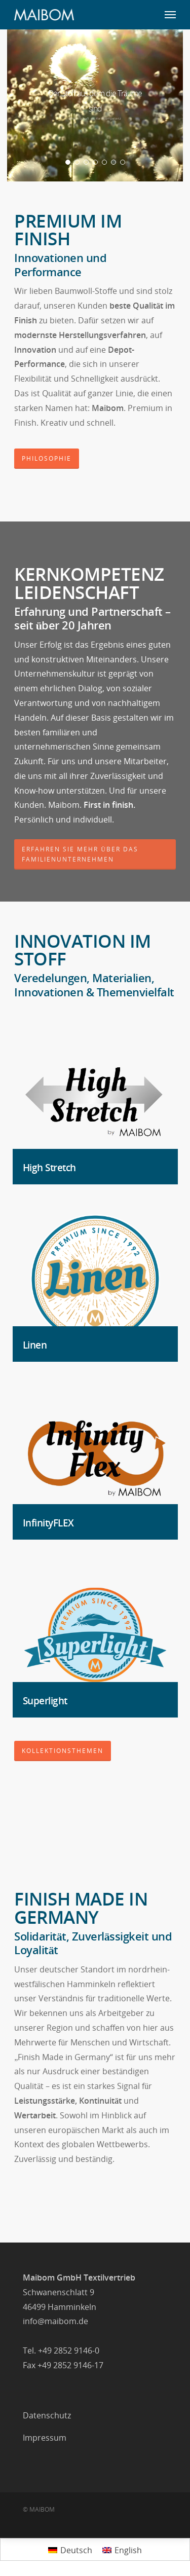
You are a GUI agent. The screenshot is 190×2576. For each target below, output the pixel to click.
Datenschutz (47, 2415)
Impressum (44, 2437)
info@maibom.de (55, 2321)
